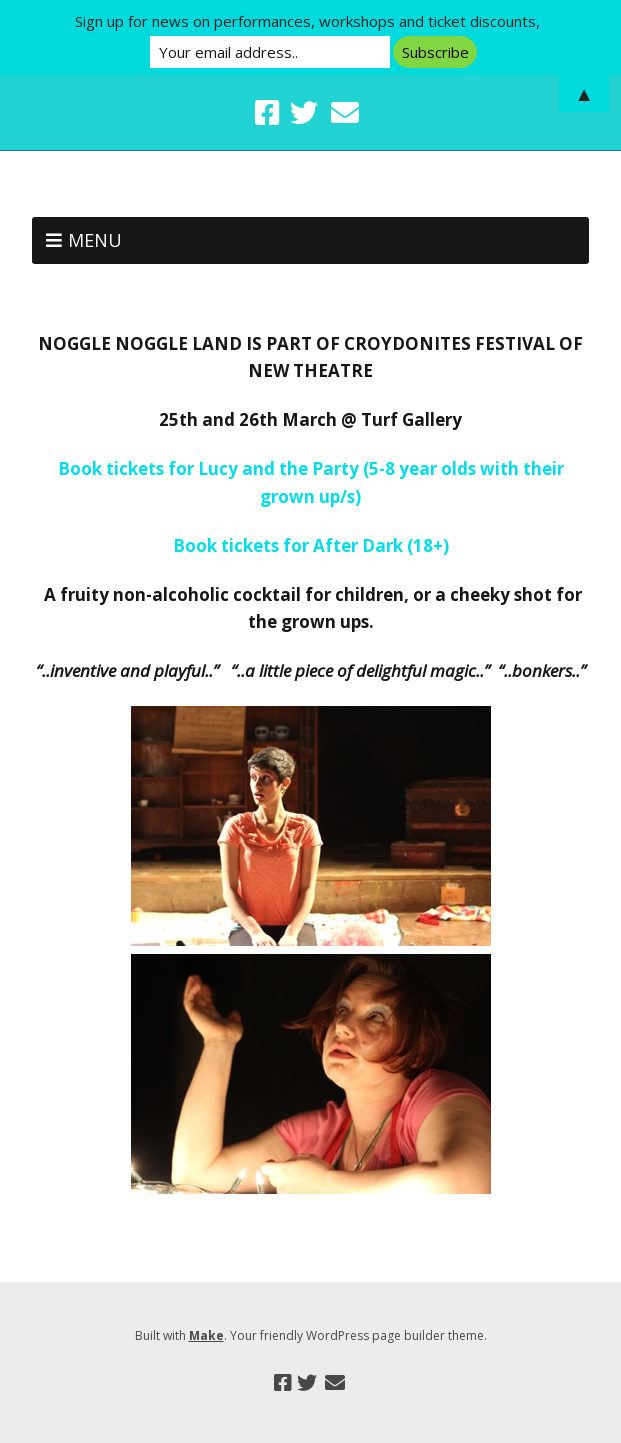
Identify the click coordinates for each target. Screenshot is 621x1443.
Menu (95, 240)
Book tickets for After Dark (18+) (311, 545)
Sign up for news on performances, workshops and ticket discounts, (307, 21)
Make (206, 1335)
